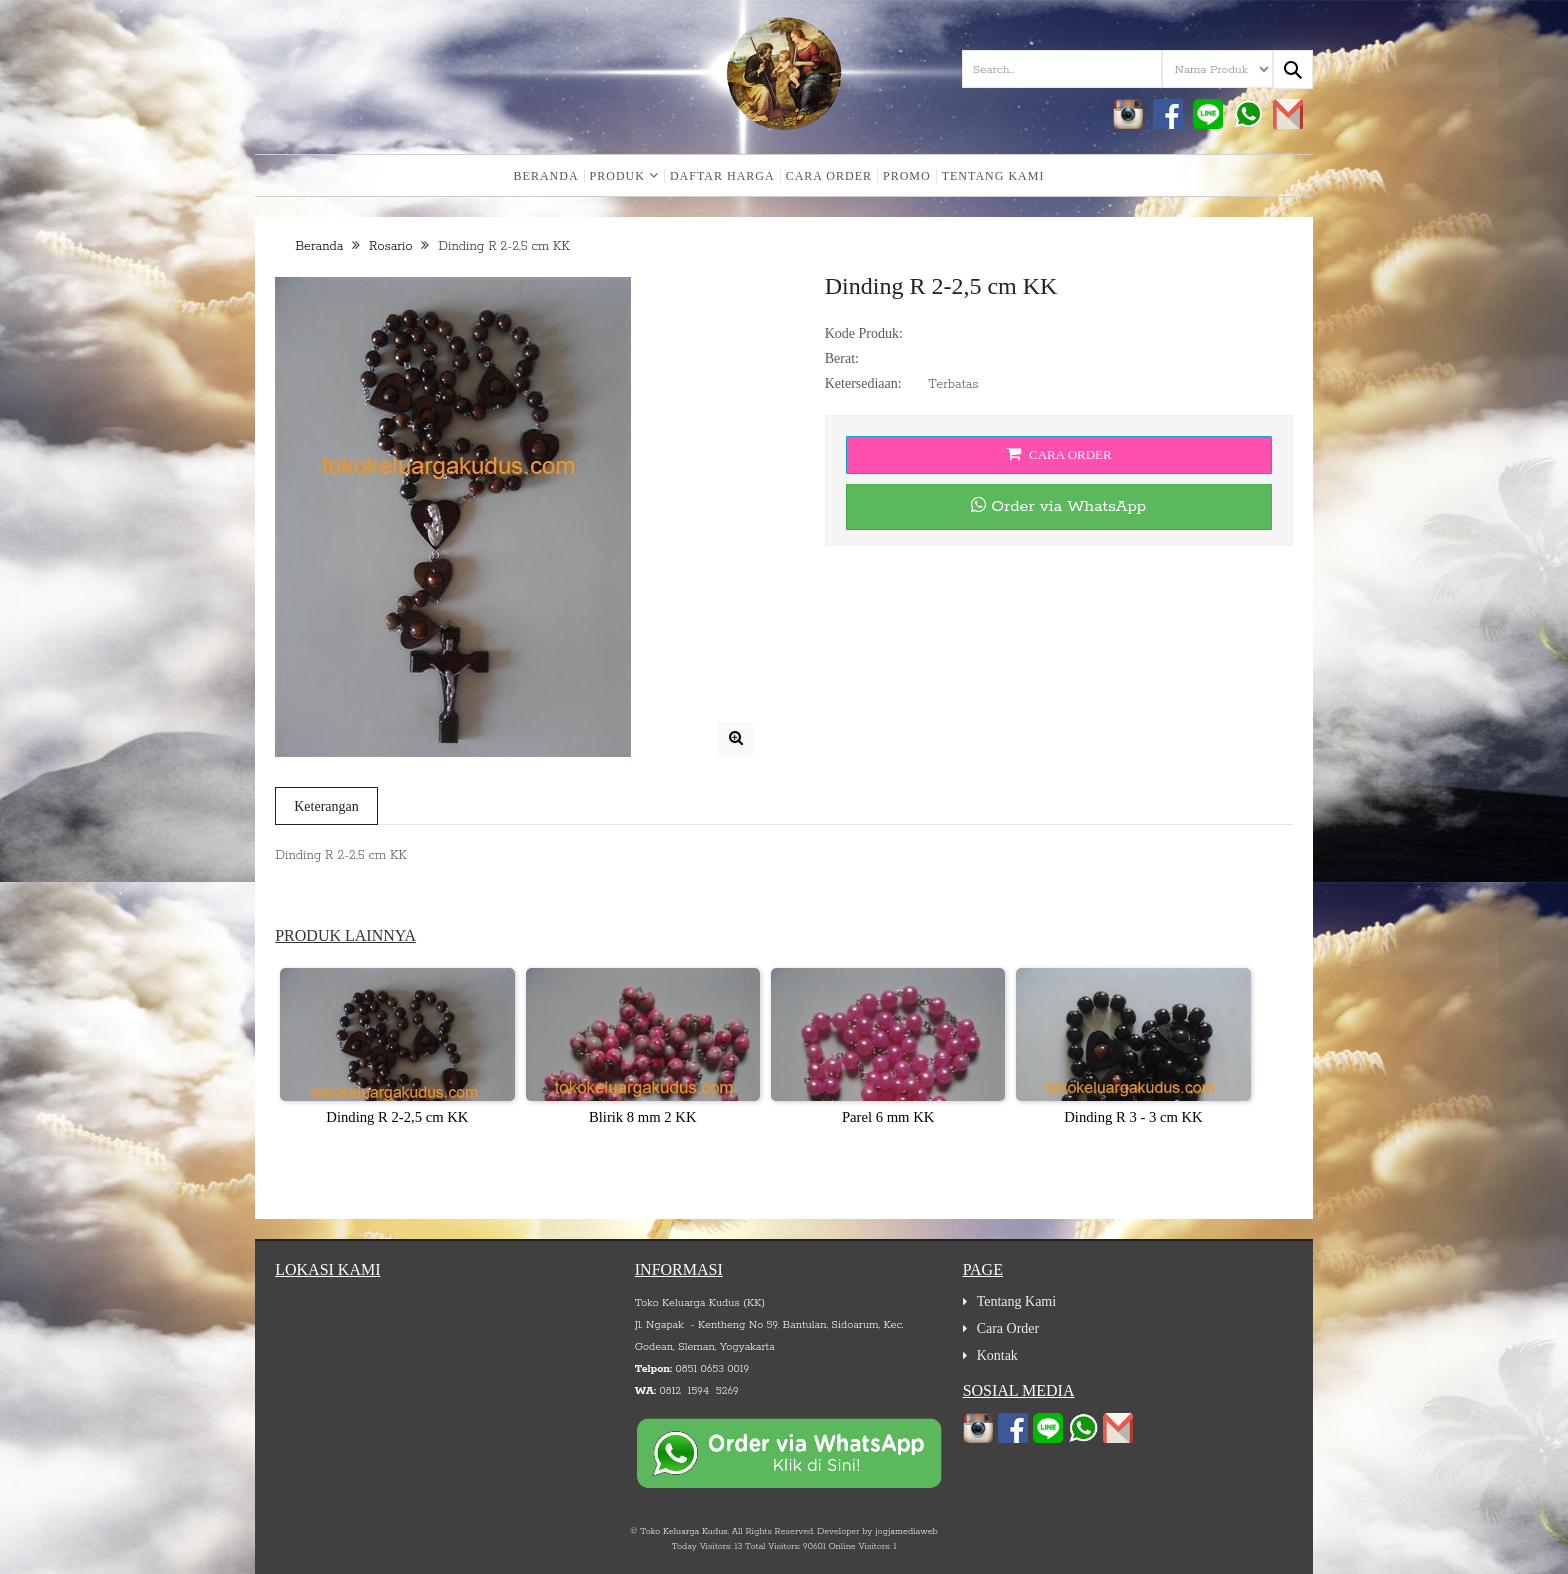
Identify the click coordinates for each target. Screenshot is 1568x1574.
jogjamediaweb (906, 1531)
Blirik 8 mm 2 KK (642, 1117)
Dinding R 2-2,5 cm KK (397, 1117)
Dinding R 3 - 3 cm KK (1133, 1117)
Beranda (546, 176)
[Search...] (1293, 69)
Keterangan (326, 806)
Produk (624, 176)
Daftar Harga (722, 176)
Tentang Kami (993, 176)
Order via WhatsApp (1058, 506)
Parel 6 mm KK (888, 1117)
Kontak (997, 1355)
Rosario (390, 246)
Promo (907, 176)
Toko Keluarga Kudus (683, 1531)
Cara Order (829, 176)
